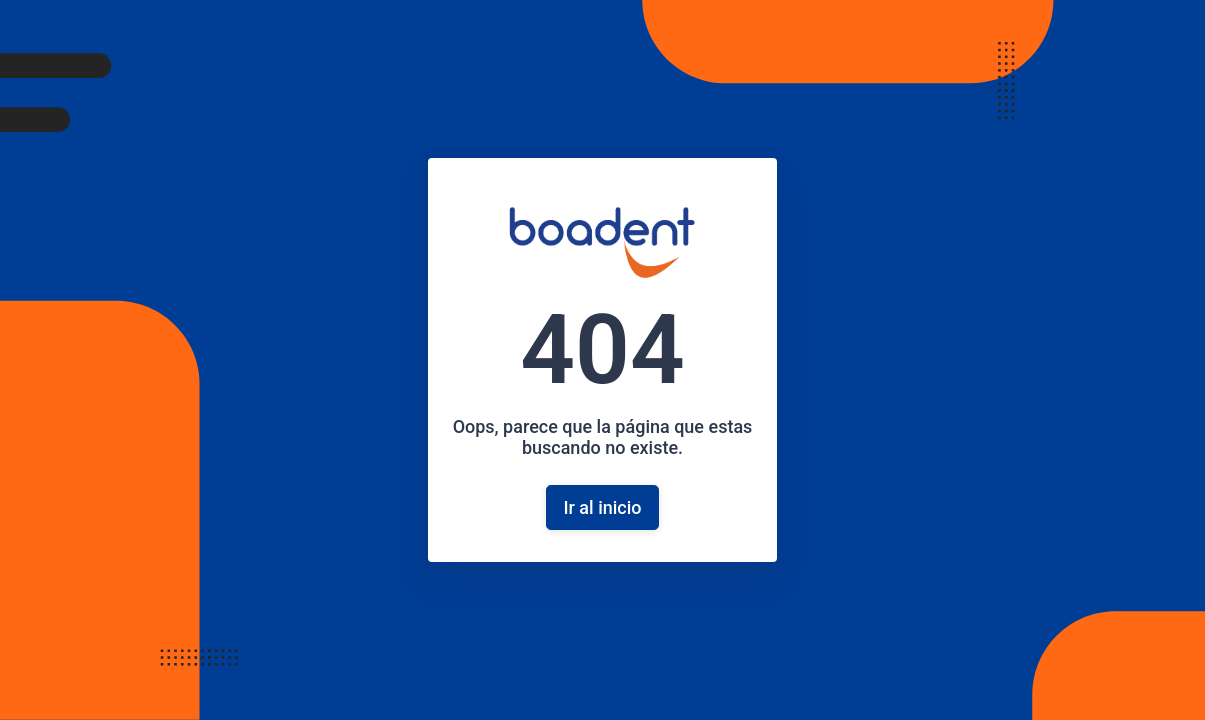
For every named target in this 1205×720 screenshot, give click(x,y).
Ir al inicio (602, 507)
